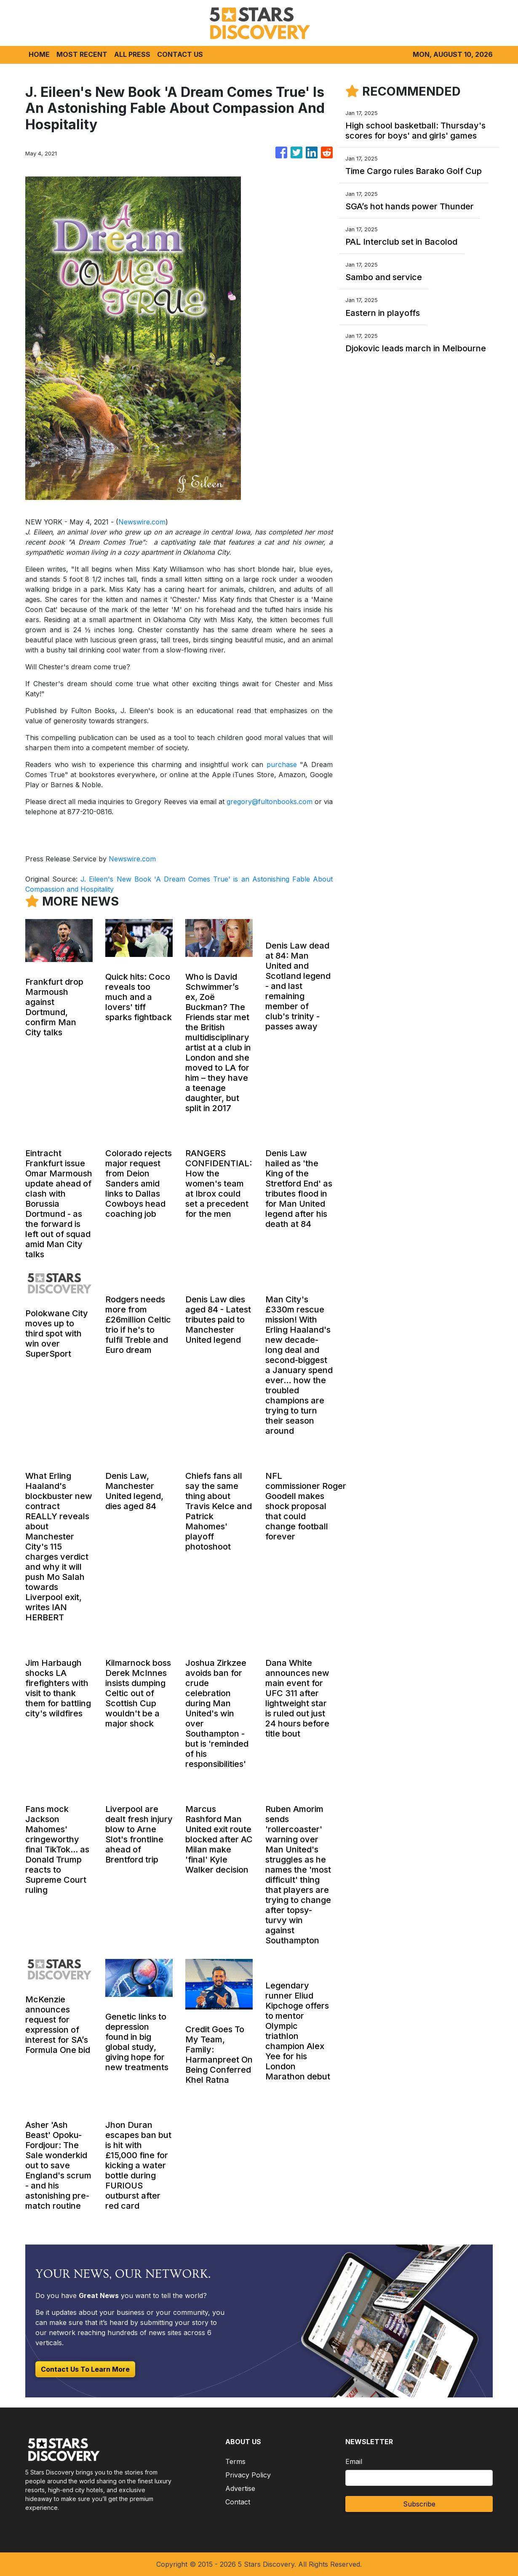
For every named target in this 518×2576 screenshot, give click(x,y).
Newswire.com (142, 522)
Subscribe (419, 2504)
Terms (235, 2461)
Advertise (240, 2488)
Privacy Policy (248, 2475)
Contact (237, 2502)
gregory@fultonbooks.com (269, 801)
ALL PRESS (132, 54)
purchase (282, 764)
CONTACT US (180, 54)
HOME (39, 54)
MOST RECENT (81, 54)
